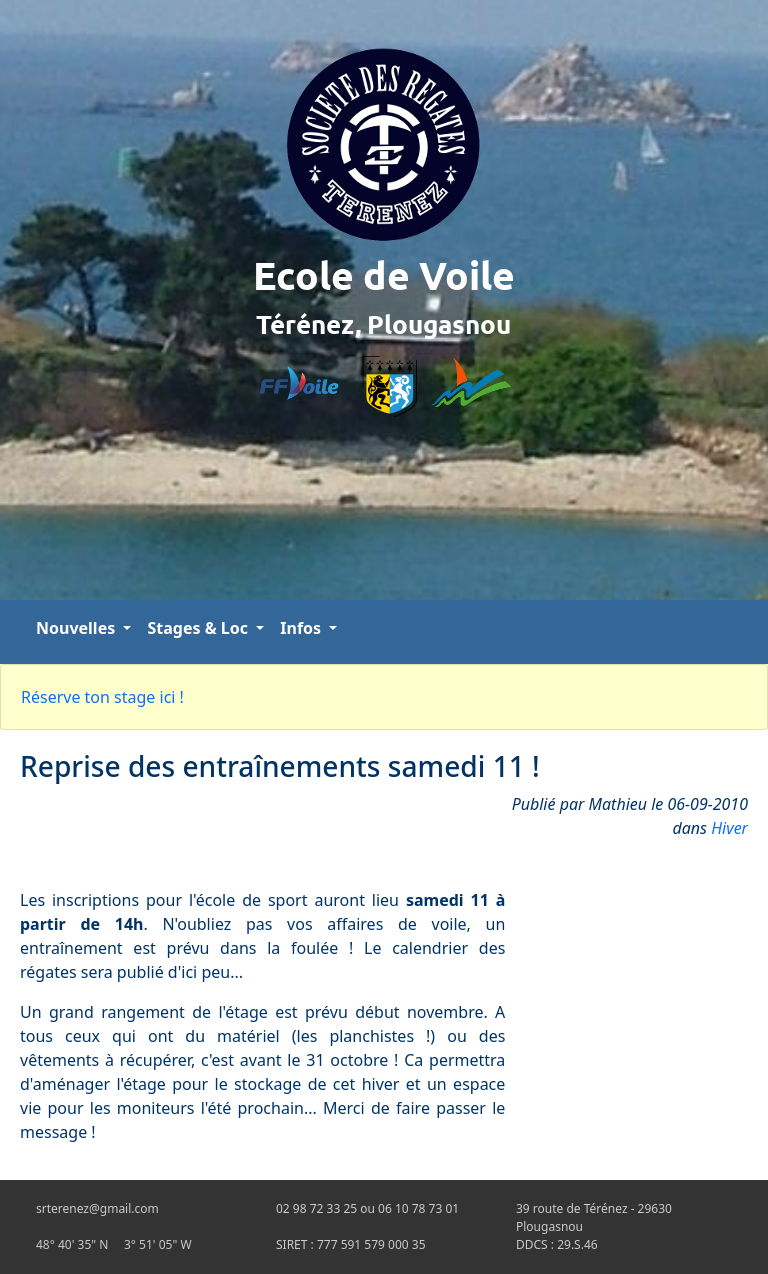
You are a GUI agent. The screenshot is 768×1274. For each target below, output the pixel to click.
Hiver (729, 828)
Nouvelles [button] (77, 628)
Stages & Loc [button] (199, 628)
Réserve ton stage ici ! (102, 697)
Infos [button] (302, 628)
